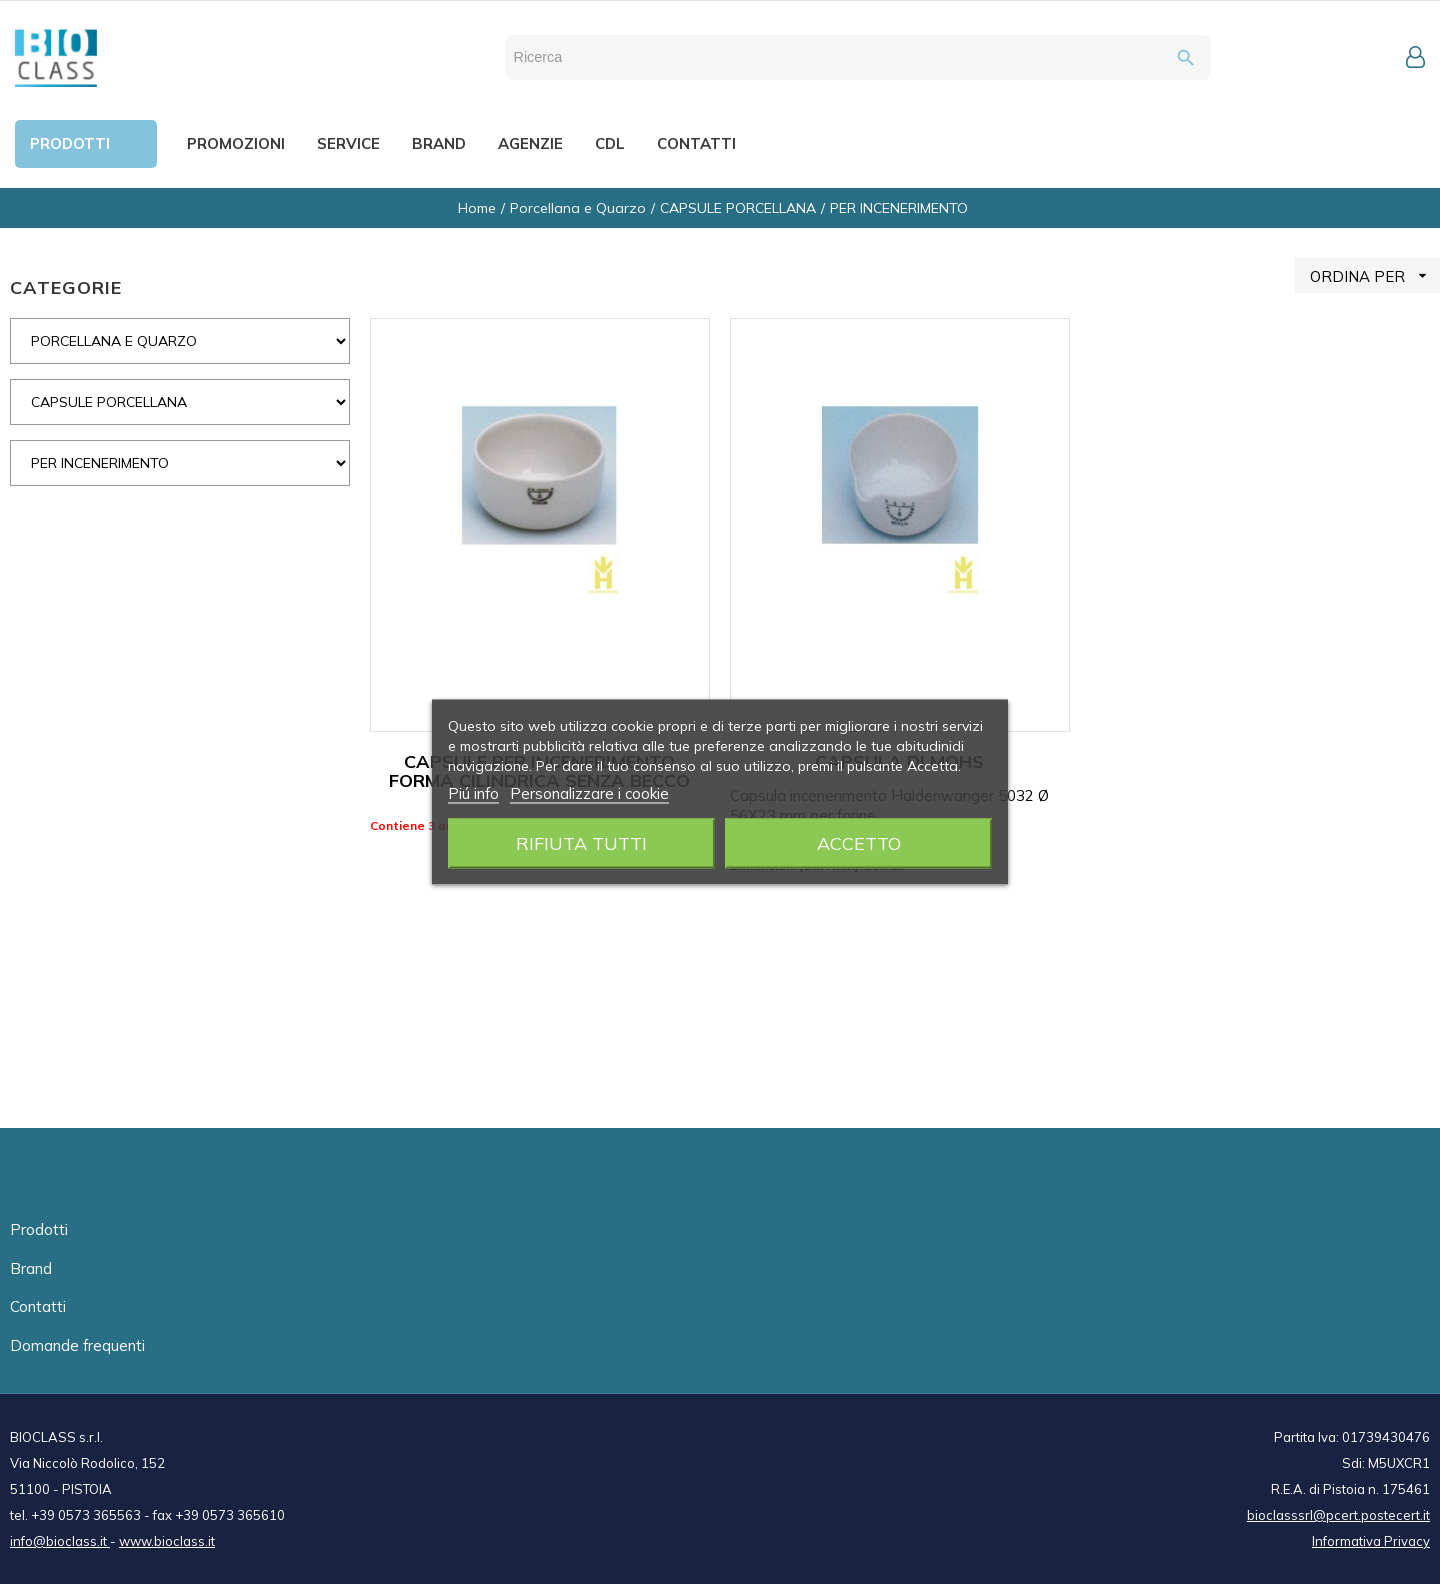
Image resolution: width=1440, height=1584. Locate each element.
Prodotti (39, 1229)
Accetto (859, 843)
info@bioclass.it (60, 1541)
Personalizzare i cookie (589, 793)
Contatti (38, 1306)
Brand (31, 1268)
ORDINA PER (1375, 275)
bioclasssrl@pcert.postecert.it (1338, 1515)
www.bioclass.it (167, 1541)
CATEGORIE (66, 287)
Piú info (473, 793)
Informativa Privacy (1371, 1541)
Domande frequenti (77, 1345)
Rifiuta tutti (581, 843)
